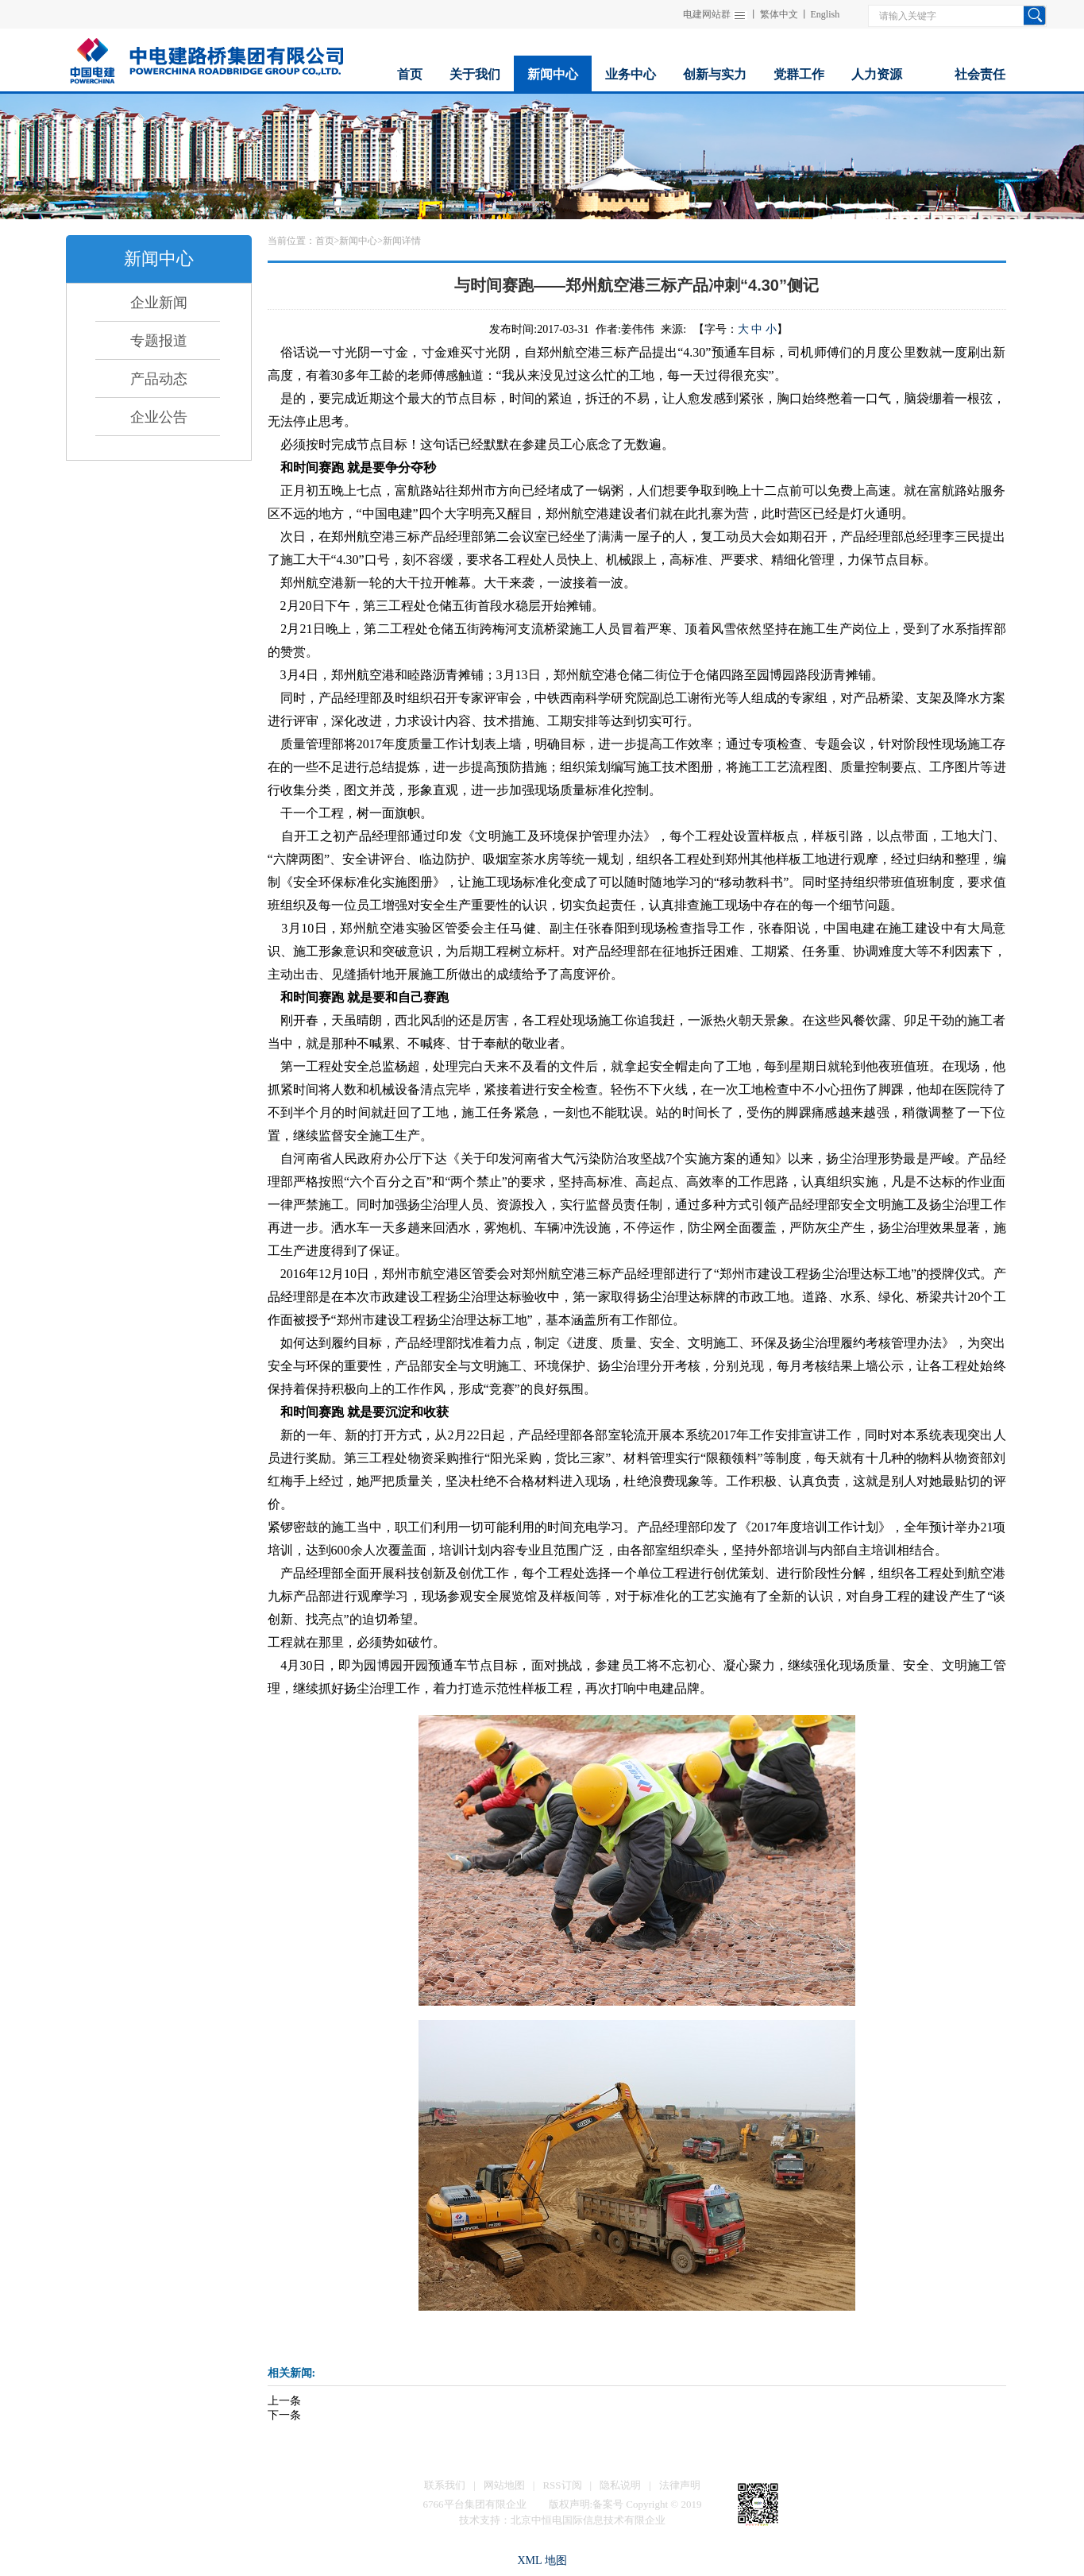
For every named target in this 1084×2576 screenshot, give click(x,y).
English (825, 14)
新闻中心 (358, 240)
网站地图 (504, 2485)
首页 (324, 240)
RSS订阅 (561, 2485)
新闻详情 (402, 240)
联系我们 (444, 2485)
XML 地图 (541, 2560)
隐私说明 (620, 2485)
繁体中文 (779, 14)
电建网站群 (707, 14)
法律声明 (679, 2485)
